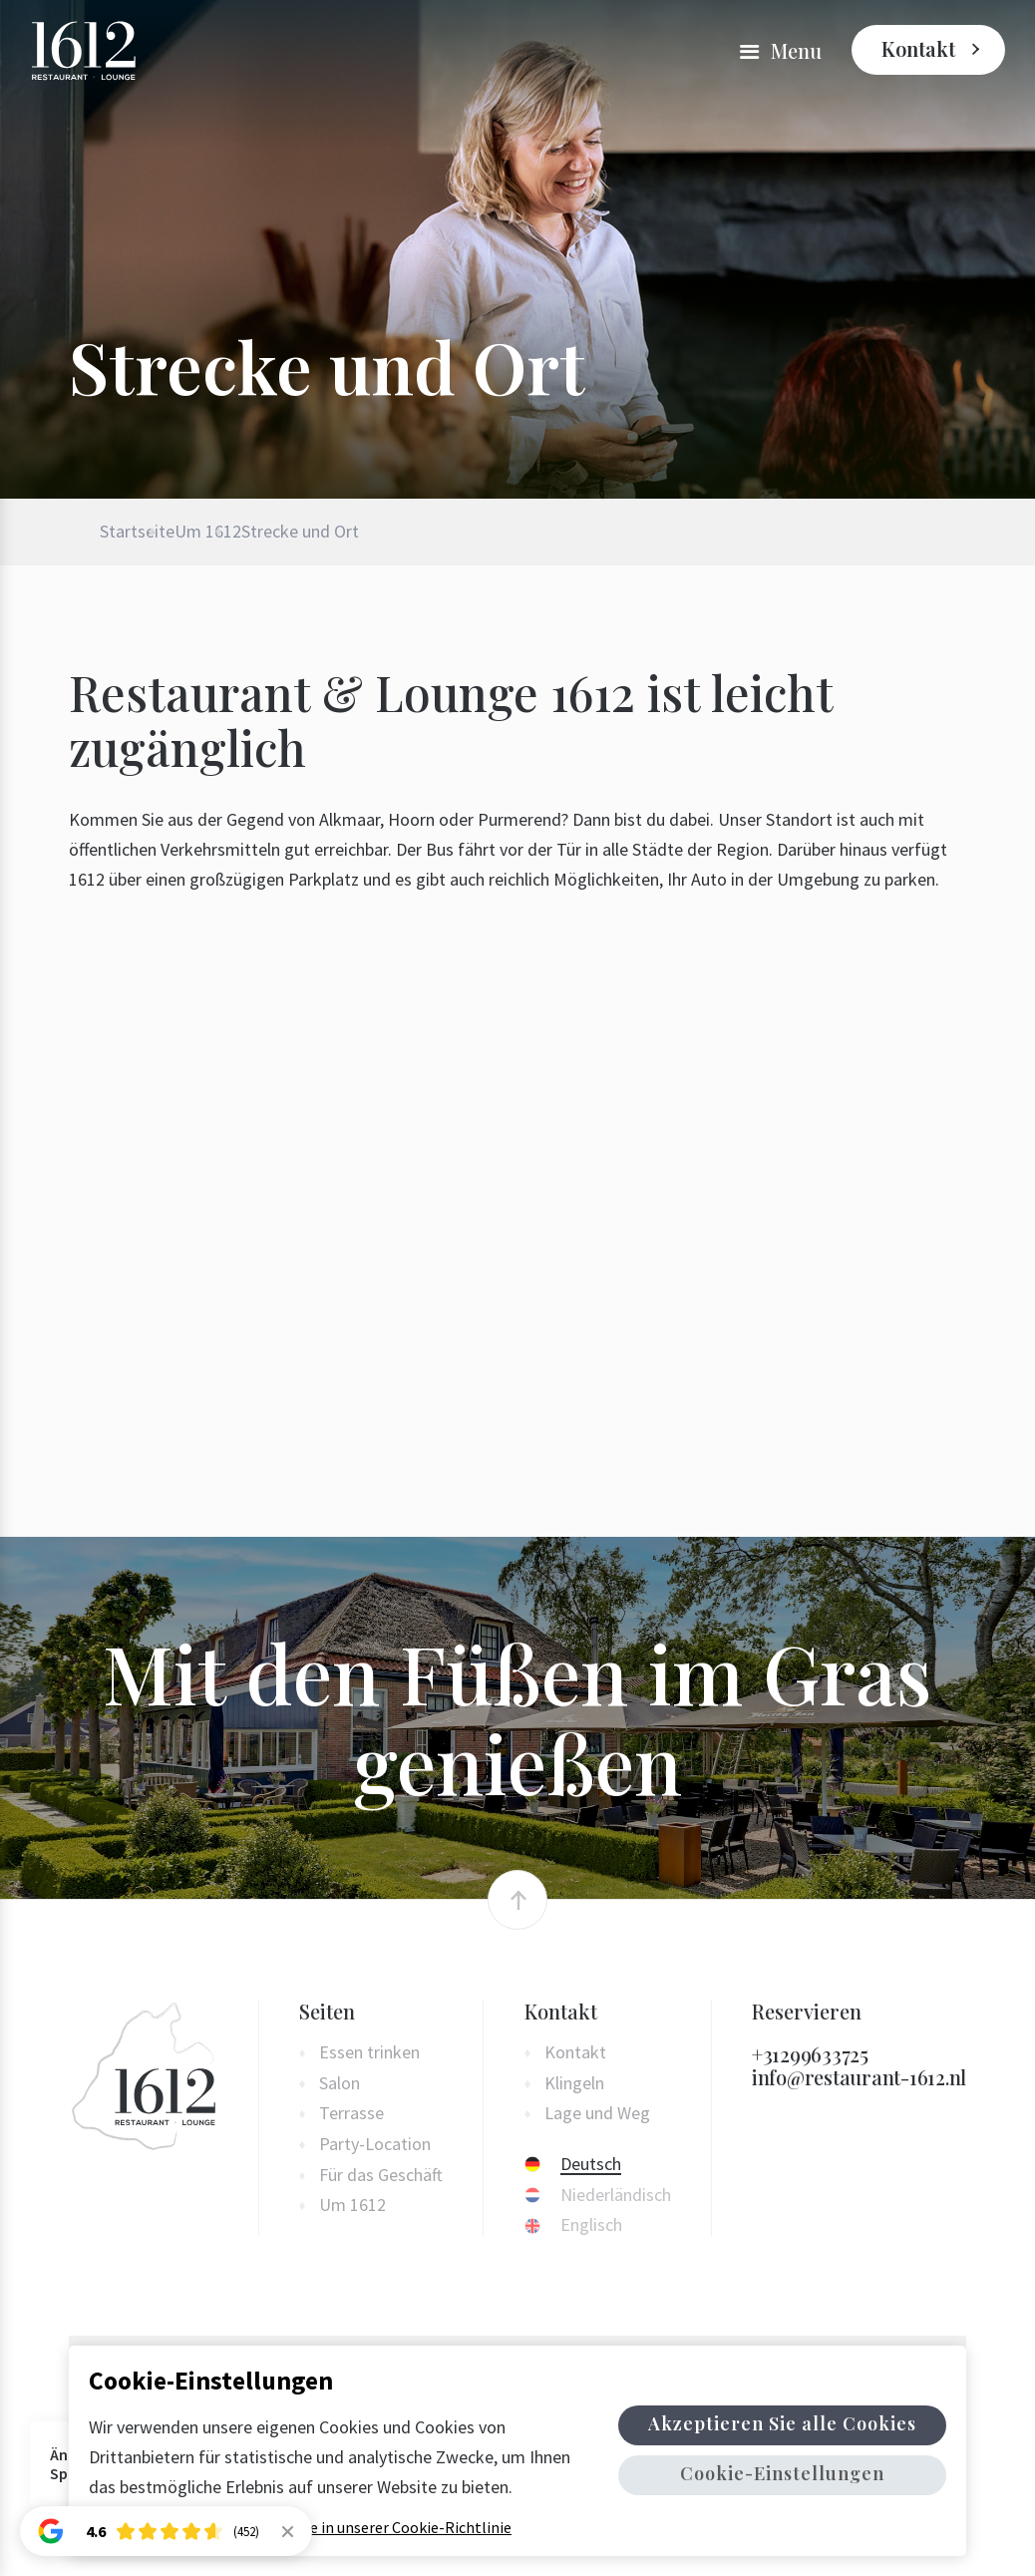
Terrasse (351, 2113)
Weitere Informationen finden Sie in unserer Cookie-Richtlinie (300, 2527)
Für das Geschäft (381, 2175)
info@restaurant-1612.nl (859, 2076)
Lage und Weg (597, 2113)
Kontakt (918, 48)
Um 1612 (257, 531)
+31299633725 (810, 2053)
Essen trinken (369, 2052)
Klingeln (574, 2083)
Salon (339, 2083)
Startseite (137, 531)
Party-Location (375, 2144)
